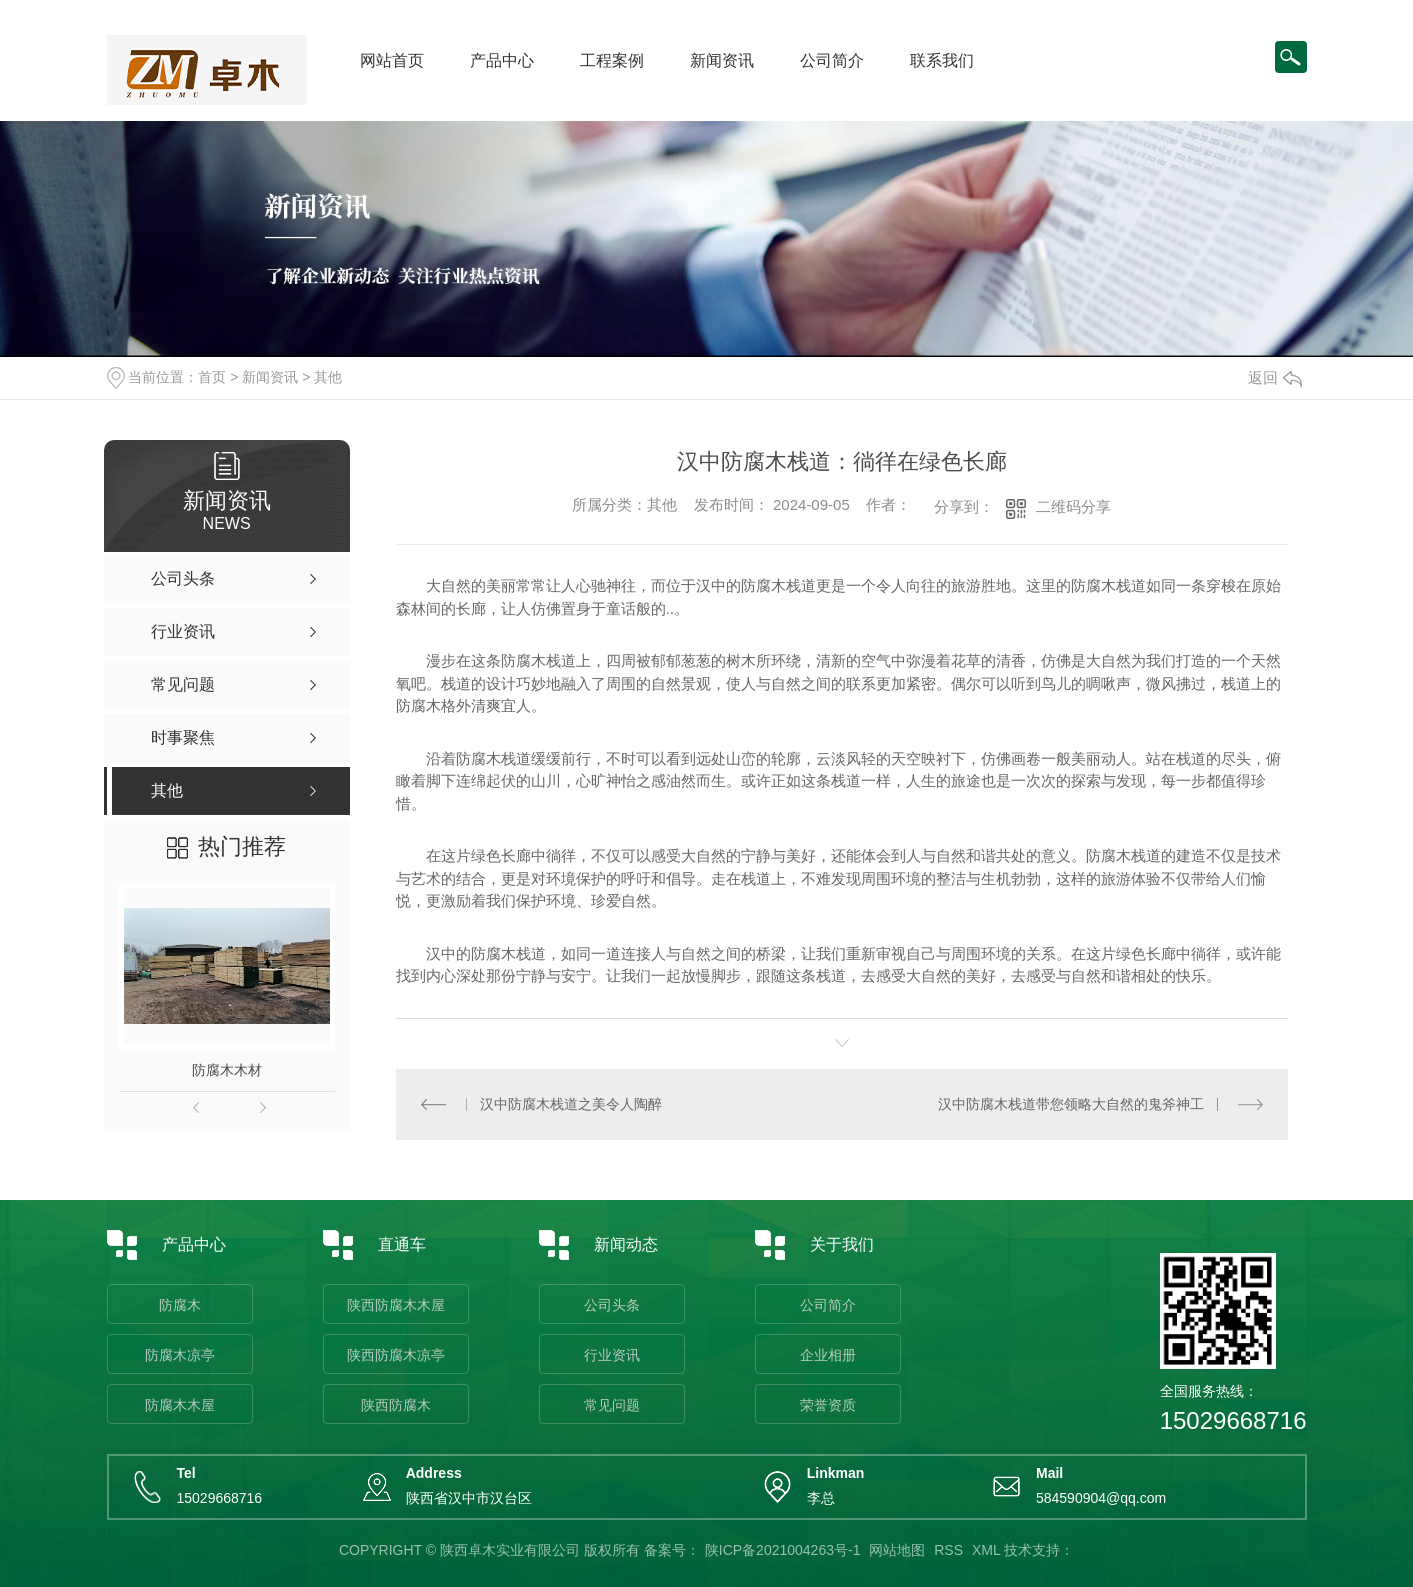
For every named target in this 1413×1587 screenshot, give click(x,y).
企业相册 (828, 1355)
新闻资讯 (722, 60)
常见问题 (612, 1405)
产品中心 (502, 60)
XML (986, 1550)
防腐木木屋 (180, 1405)
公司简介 (832, 60)
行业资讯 (612, 1355)
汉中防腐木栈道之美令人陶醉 (571, 1104)
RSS (948, 1550)
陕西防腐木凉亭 (396, 1355)
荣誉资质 (828, 1405)
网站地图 (897, 1550)
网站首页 (392, 60)
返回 (1275, 377)
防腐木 (180, 1305)
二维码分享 (1073, 506)
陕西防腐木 (396, 1405)
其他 (328, 377)
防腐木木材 (227, 1070)
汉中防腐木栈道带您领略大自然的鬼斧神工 (1071, 1104)
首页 (212, 377)
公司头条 (612, 1305)
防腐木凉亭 (180, 1355)
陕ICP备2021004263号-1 (783, 1550)
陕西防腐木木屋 (396, 1305)
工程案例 (612, 60)
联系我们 (942, 60)
